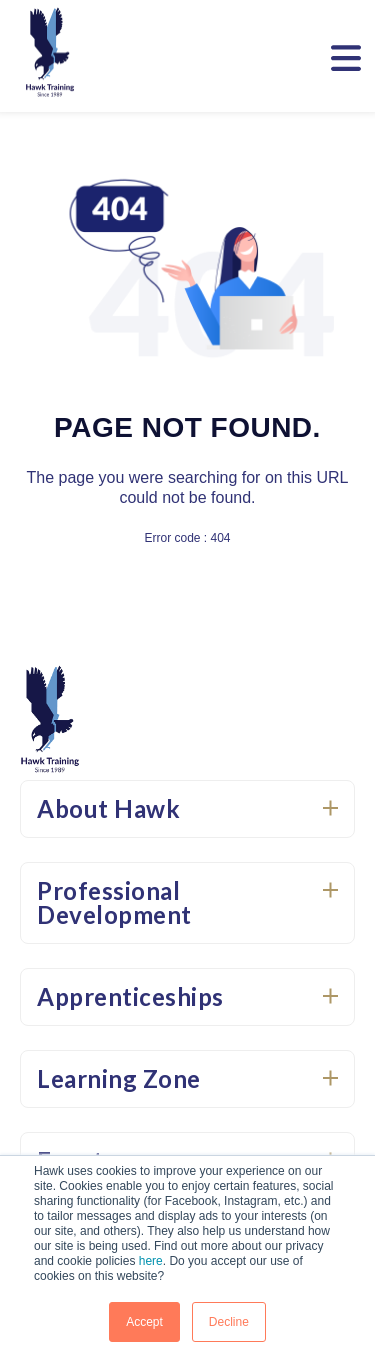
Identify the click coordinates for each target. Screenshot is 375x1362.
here (151, 1261)
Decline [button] (229, 1322)
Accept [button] (144, 1322)
